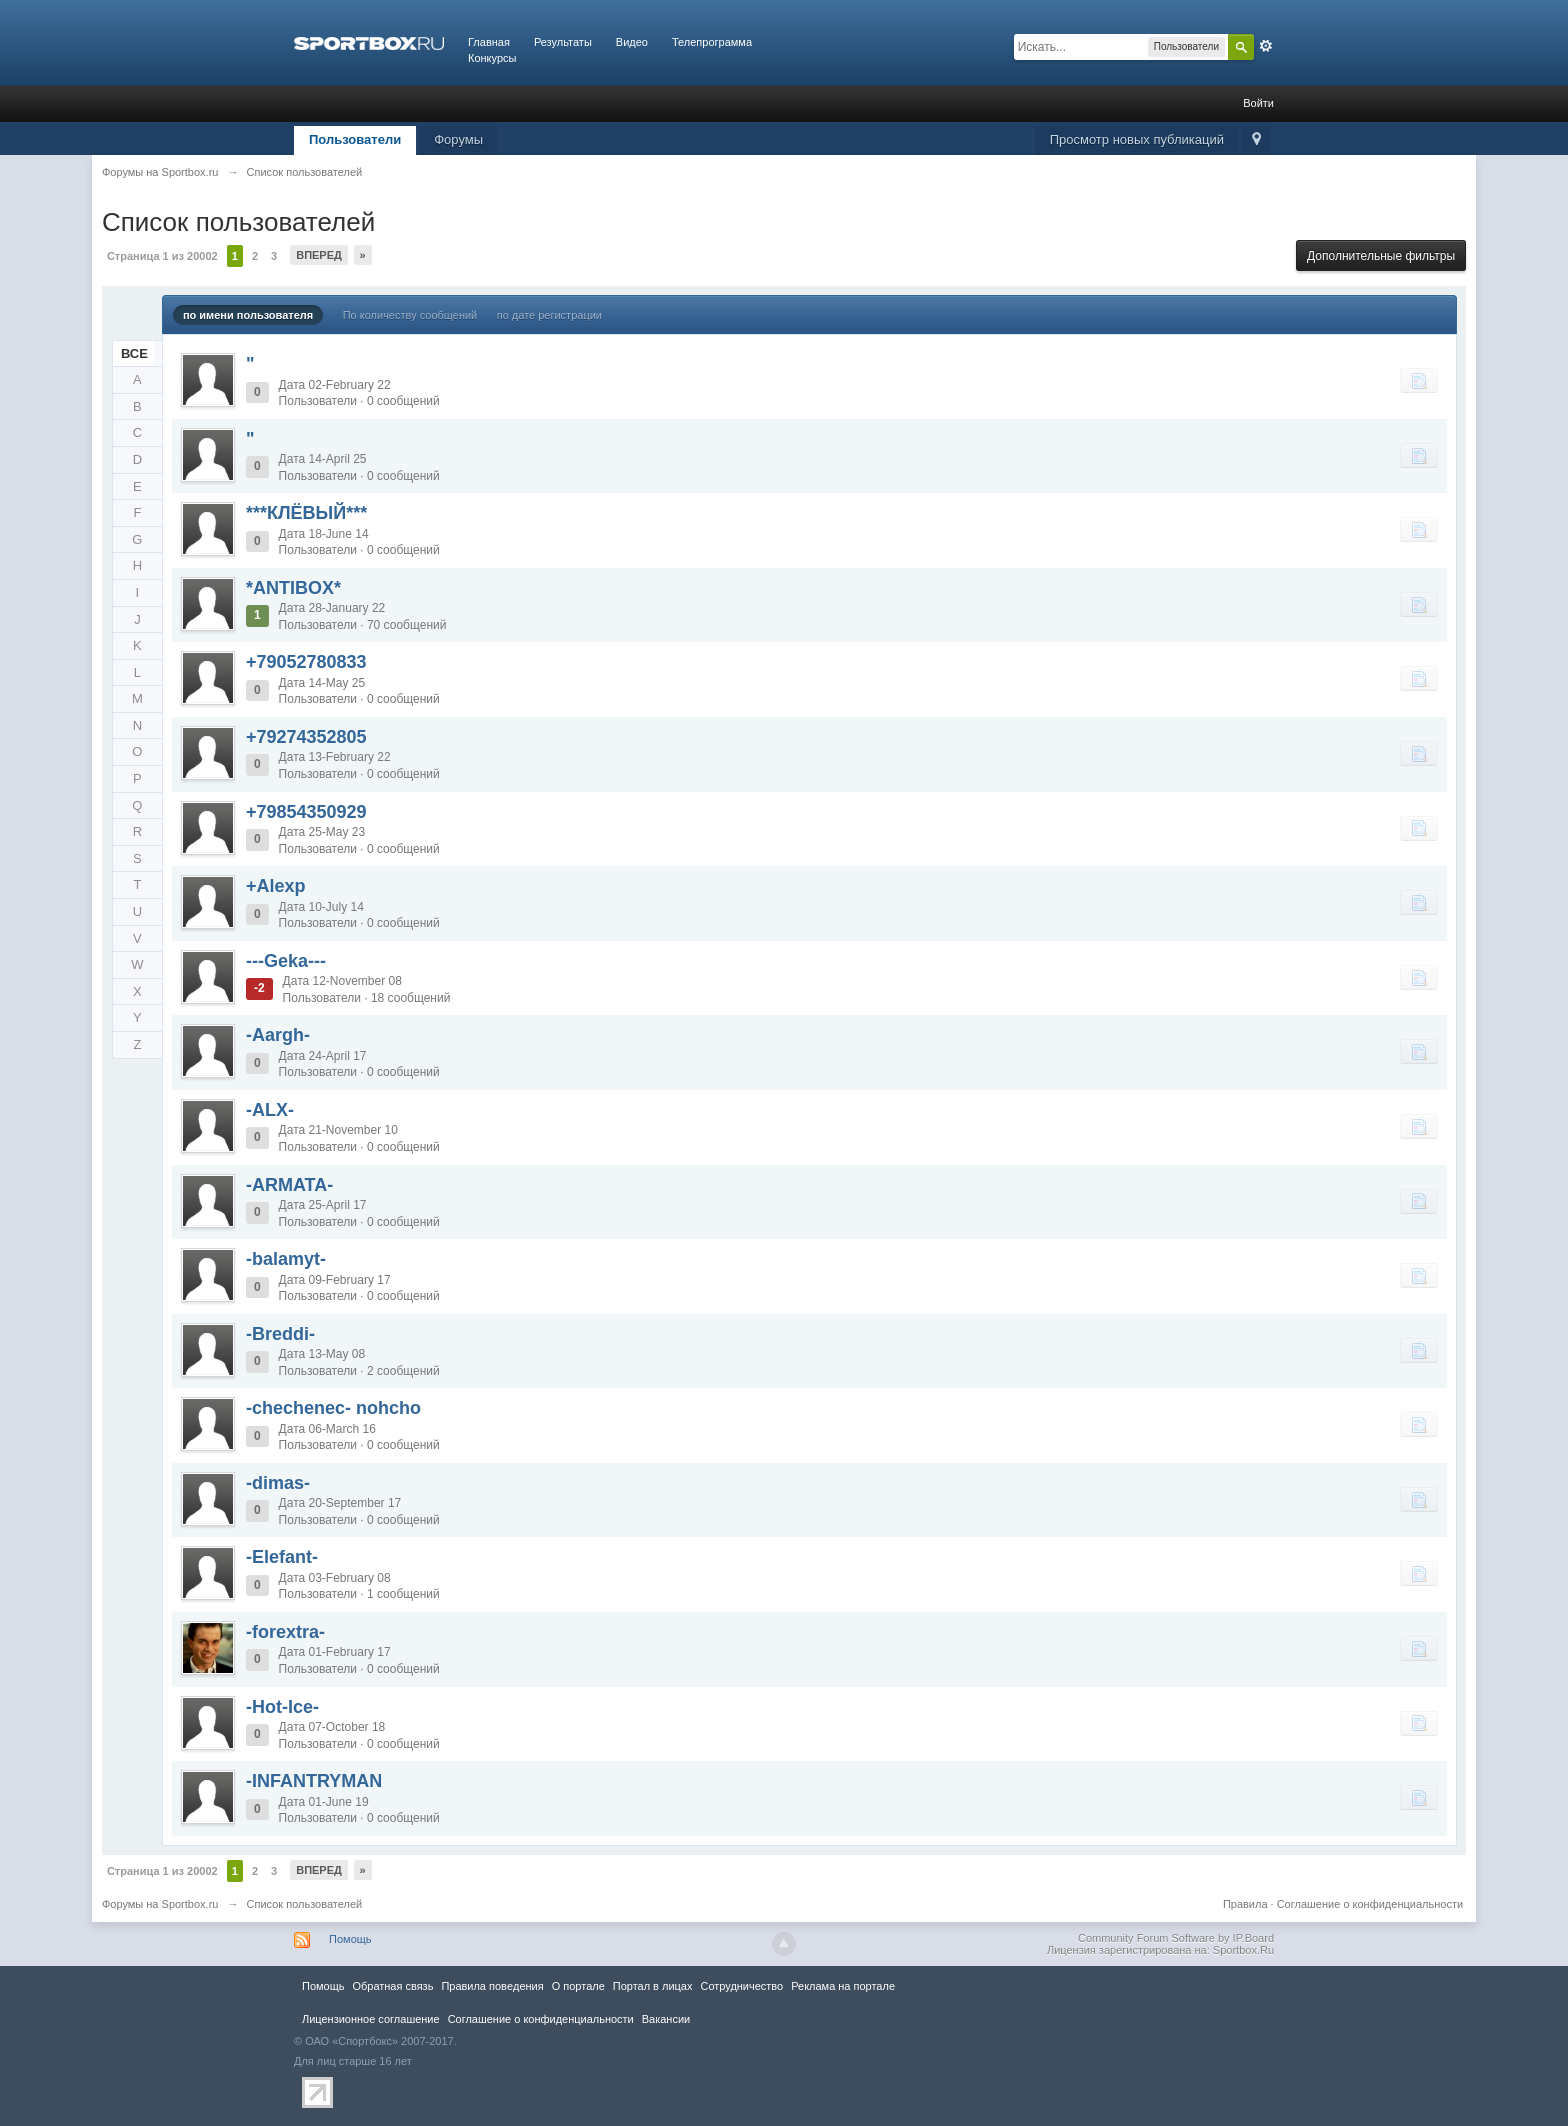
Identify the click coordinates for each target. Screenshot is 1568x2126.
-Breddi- (280, 1334)
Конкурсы (492, 58)
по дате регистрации (549, 315)
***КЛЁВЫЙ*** (306, 513)
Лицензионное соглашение (371, 2019)
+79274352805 (306, 737)
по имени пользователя (248, 315)
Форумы (458, 139)
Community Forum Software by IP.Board (1176, 1938)
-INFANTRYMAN (314, 1781)
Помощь (350, 1939)
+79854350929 (306, 812)
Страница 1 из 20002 (162, 256)
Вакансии (666, 2019)
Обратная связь (392, 1986)
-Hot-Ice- (282, 1707)
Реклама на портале (843, 1986)
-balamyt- (286, 1259)
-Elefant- (282, 1557)
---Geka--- (286, 961)
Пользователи (355, 139)
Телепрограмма (712, 42)
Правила (1245, 1904)
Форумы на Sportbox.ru (160, 1904)
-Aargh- (278, 1035)
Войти (1258, 103)
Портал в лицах (653, 1986)
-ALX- (270, 1110)
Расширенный (1266, 46)
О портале (578, 1986)
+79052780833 (306, 662)
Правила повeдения (492, 1986)
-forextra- (285, 1632)
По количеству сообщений (410, 315)
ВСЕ (134, 353)
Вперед (319, 255)
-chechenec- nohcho (333, 1408)
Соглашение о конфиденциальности (1370, 1904)
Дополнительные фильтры (1381, 256)
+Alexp (276, 886)
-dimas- (278, 1483)
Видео (632, 42)
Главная (489, 42)
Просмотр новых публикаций (1137, 139)
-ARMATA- (289, 1185)
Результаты (563, 42)
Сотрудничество (741, 1986)
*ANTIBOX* (293, 588)
